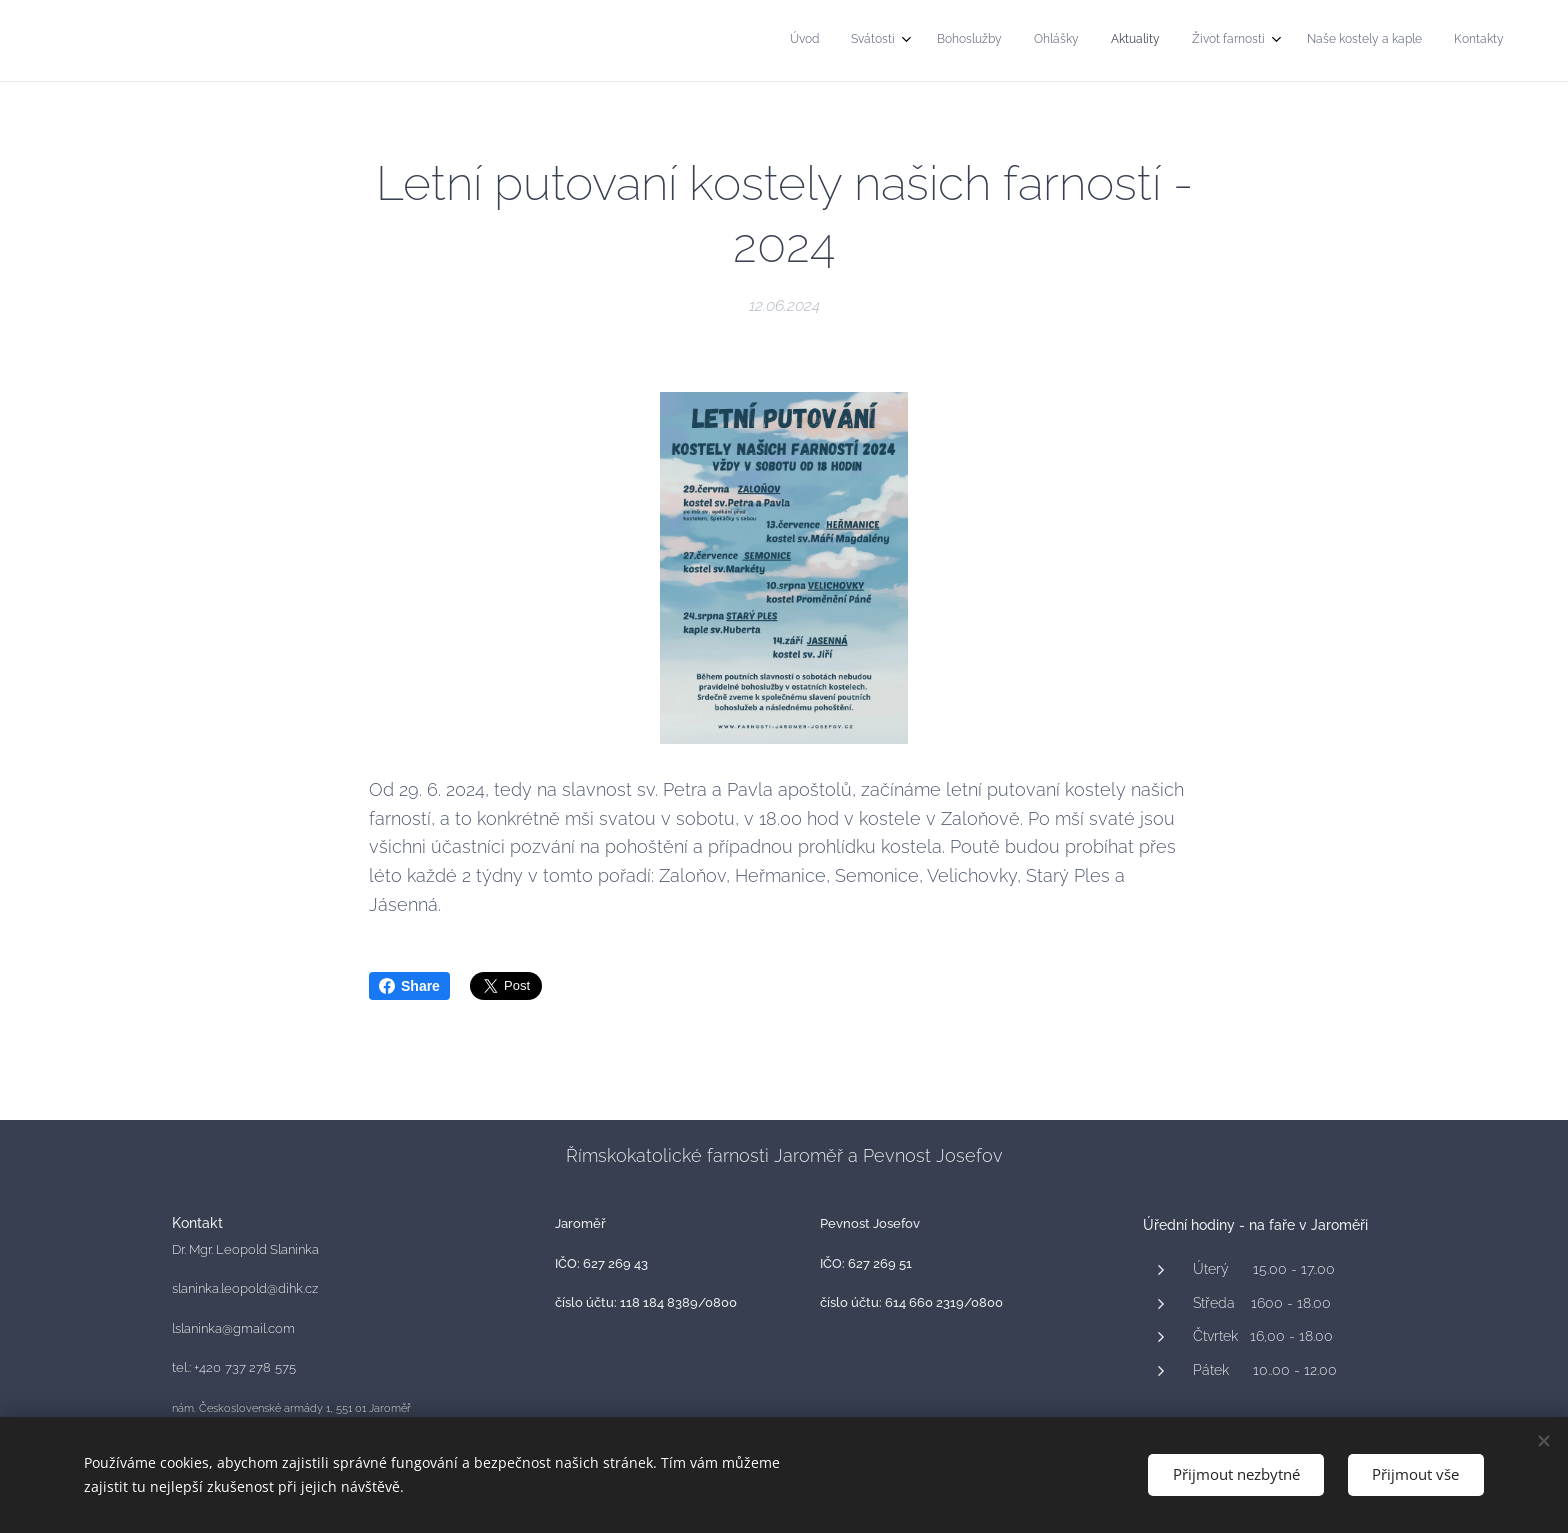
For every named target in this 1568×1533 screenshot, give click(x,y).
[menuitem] (1265, 41)
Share (409, 986)
